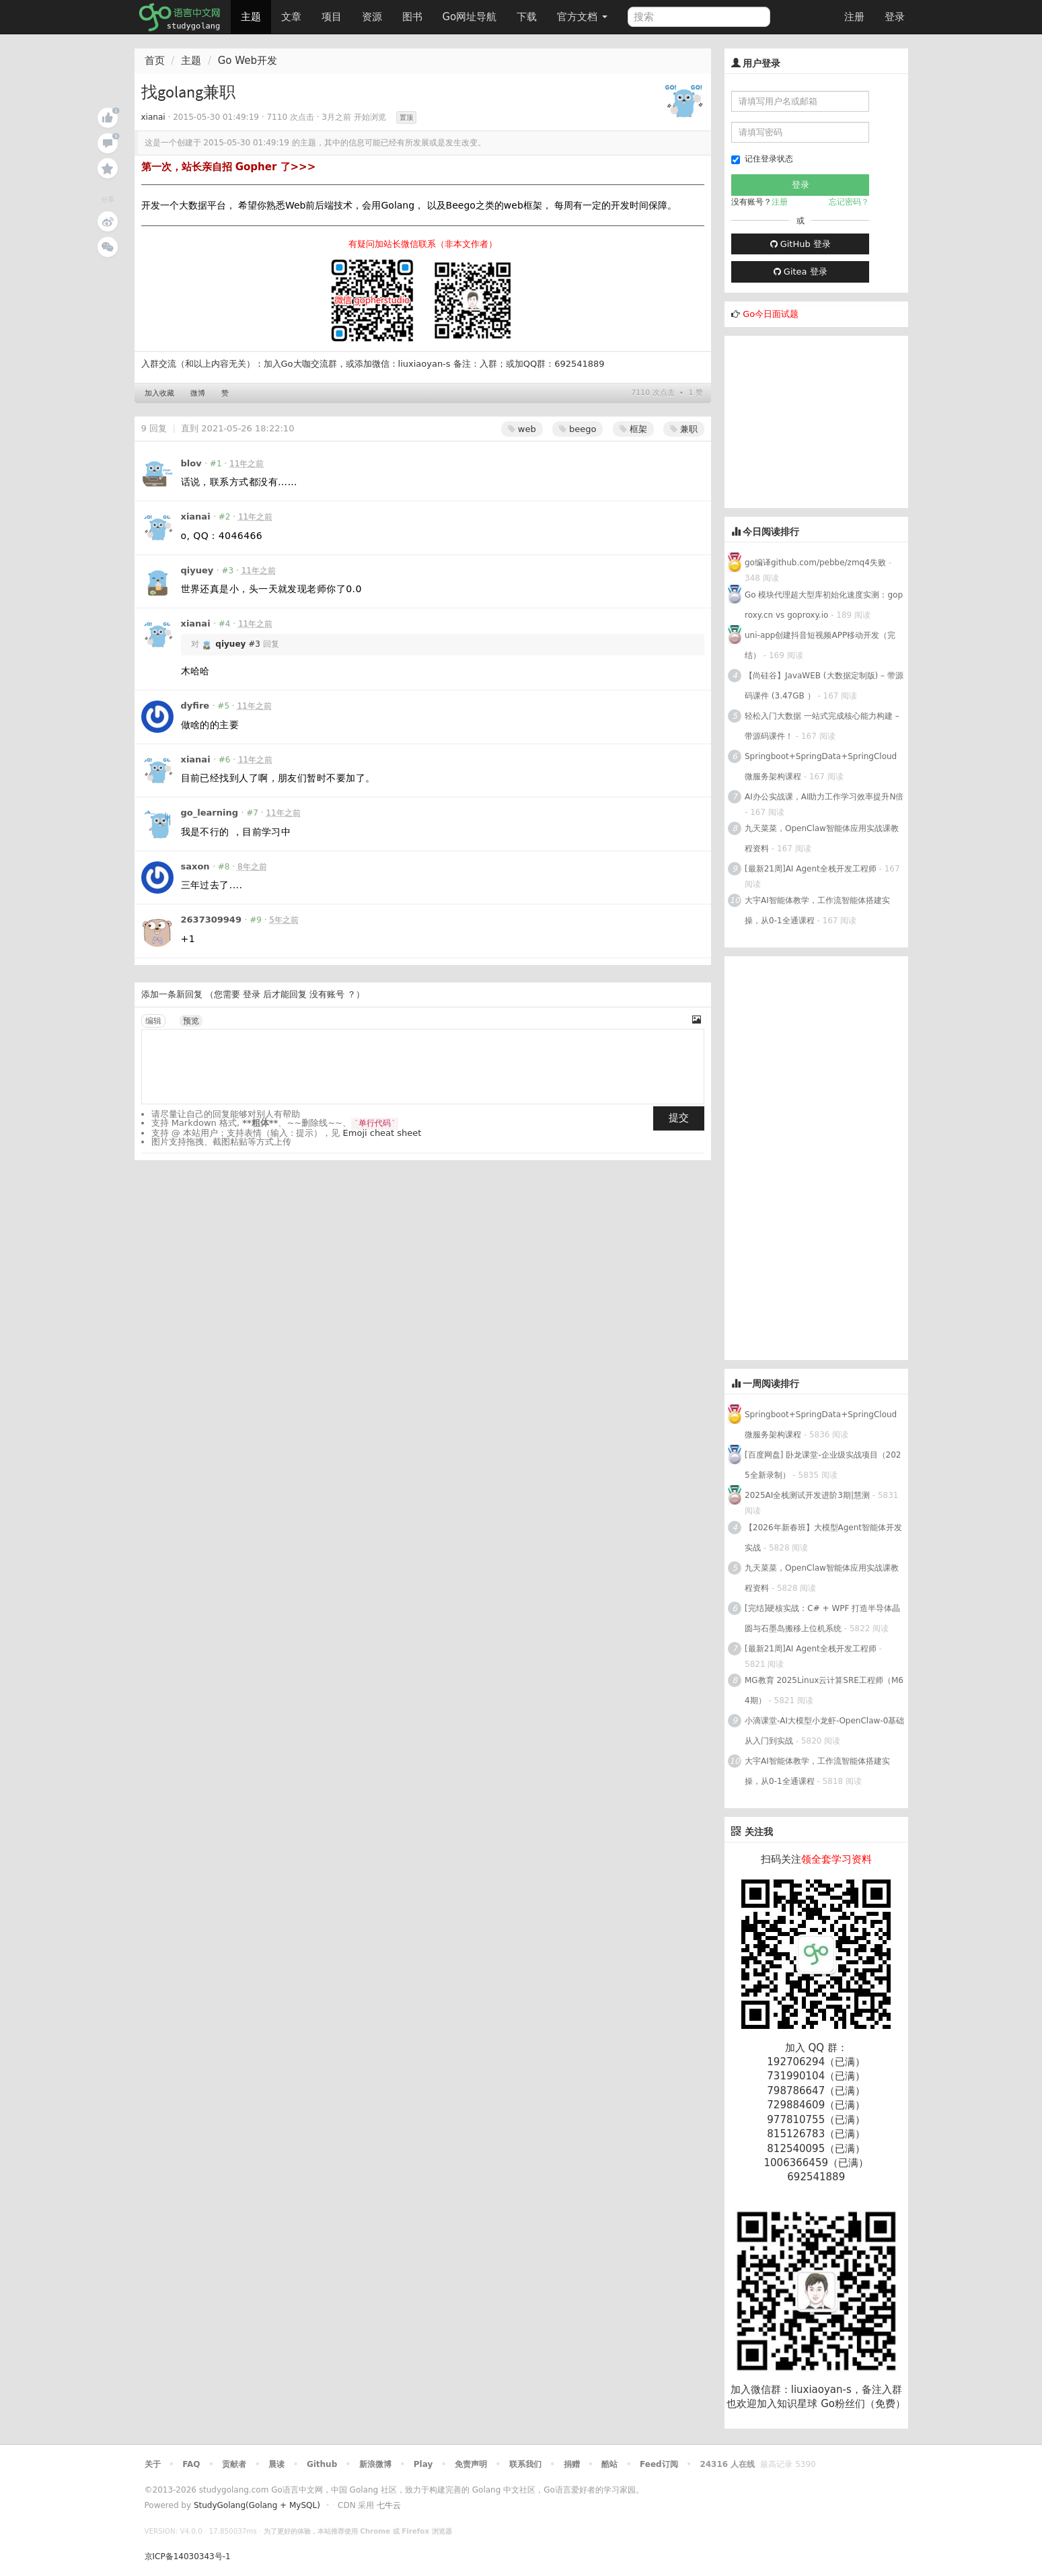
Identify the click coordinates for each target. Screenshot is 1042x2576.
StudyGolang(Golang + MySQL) (257, 2505)
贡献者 (234, 2464)
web (522, 429)
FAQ (191, 2464)
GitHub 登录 (800, 244)
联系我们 (525, 2464)
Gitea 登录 (800, 271)
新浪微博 (375, 2464)
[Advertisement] (825, 420)
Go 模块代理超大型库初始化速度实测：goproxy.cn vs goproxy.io (824, 605)
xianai (153, 117)
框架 (633, 429)
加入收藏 (159, 393)
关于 (153, 2464)
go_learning (209, 813)
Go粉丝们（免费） (863, 2404)
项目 (332, 17)
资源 (372, 17)
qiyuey (197, 570)
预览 (191, 1021)
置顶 (406, 117)
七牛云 (389, 2505)
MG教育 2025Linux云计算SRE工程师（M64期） (824, 1690)
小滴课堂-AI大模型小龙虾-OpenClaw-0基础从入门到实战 (824, 1731)
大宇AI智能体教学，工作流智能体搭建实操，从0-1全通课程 (817, 910)
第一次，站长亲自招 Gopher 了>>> (228, 167)
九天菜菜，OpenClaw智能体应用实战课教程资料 (822, 838)
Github (322, 2464)
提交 (679, 1118)
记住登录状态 (762, 159)
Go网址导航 (471, 13)
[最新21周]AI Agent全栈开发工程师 (811, 868)
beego (578, 429)
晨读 (276, 2464)
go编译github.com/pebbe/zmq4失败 (815, 562)
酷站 (609, 2464)
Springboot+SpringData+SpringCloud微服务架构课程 (821, 766)
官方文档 (582, 17)
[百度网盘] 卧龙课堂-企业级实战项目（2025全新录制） (823, 1465)
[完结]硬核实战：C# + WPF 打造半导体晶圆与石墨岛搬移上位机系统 (822, 1618)
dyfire (195, 706)
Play (423, 2464)
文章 (291, 17)
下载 (527, 17)
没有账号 (326, 994)
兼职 (684, 429)
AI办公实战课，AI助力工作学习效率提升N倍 (824, 796)
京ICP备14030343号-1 (188, 2556)
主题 (251, 17)
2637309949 (211, 920)
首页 (155, 61)
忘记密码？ (849, 202)
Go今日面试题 (770, 314)
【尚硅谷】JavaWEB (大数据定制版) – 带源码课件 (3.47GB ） (824, 686)
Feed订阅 (659, 2464)
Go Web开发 (247, 61)
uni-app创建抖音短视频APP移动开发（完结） (820, 645)
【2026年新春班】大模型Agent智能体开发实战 (823, 1537)
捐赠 (572, 2464)
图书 (412, 17)
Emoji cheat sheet (382, 1133)
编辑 (153, 1021)
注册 (854, 17)
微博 (197, 393)
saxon (195, 866)
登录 (895, 17)
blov (191, 463)
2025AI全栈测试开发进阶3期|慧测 (808, 1495)
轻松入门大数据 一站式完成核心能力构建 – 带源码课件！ (822, 726)
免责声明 (471, 2464)
